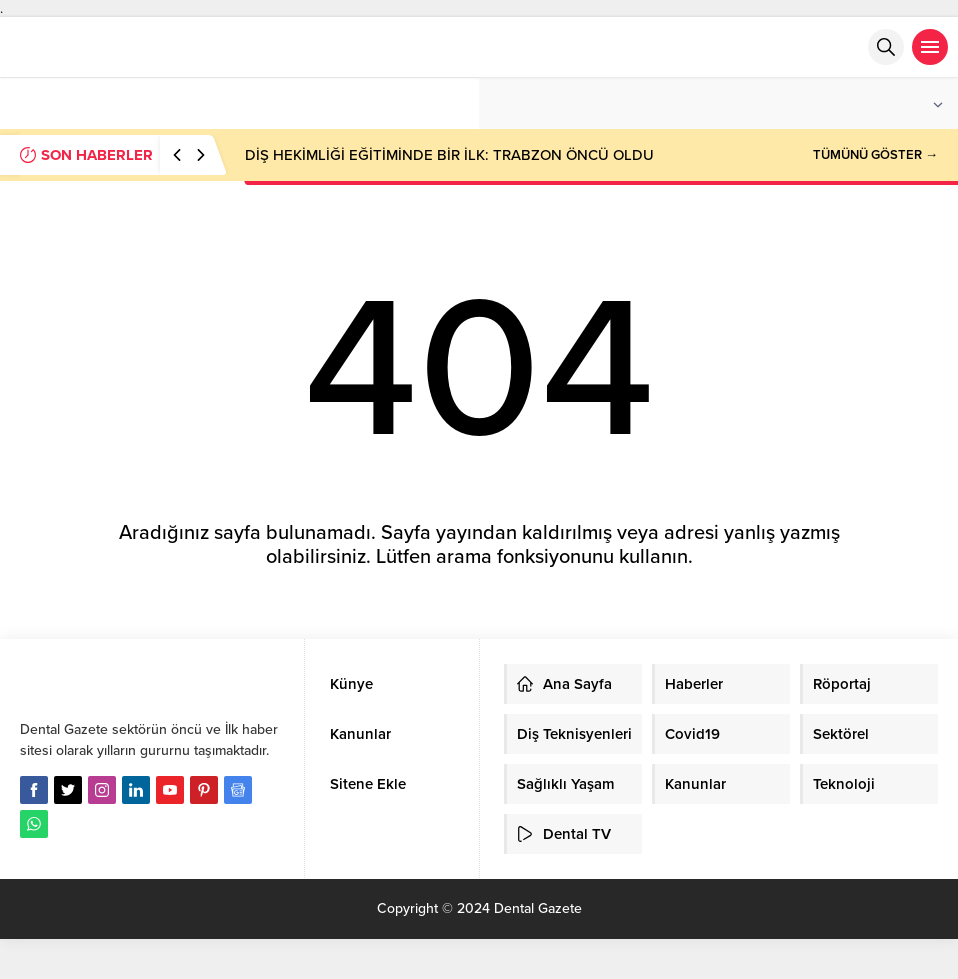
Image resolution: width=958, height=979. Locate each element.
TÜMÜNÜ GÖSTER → (875, 155)
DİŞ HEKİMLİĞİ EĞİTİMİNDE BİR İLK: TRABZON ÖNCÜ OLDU (449, 155)
